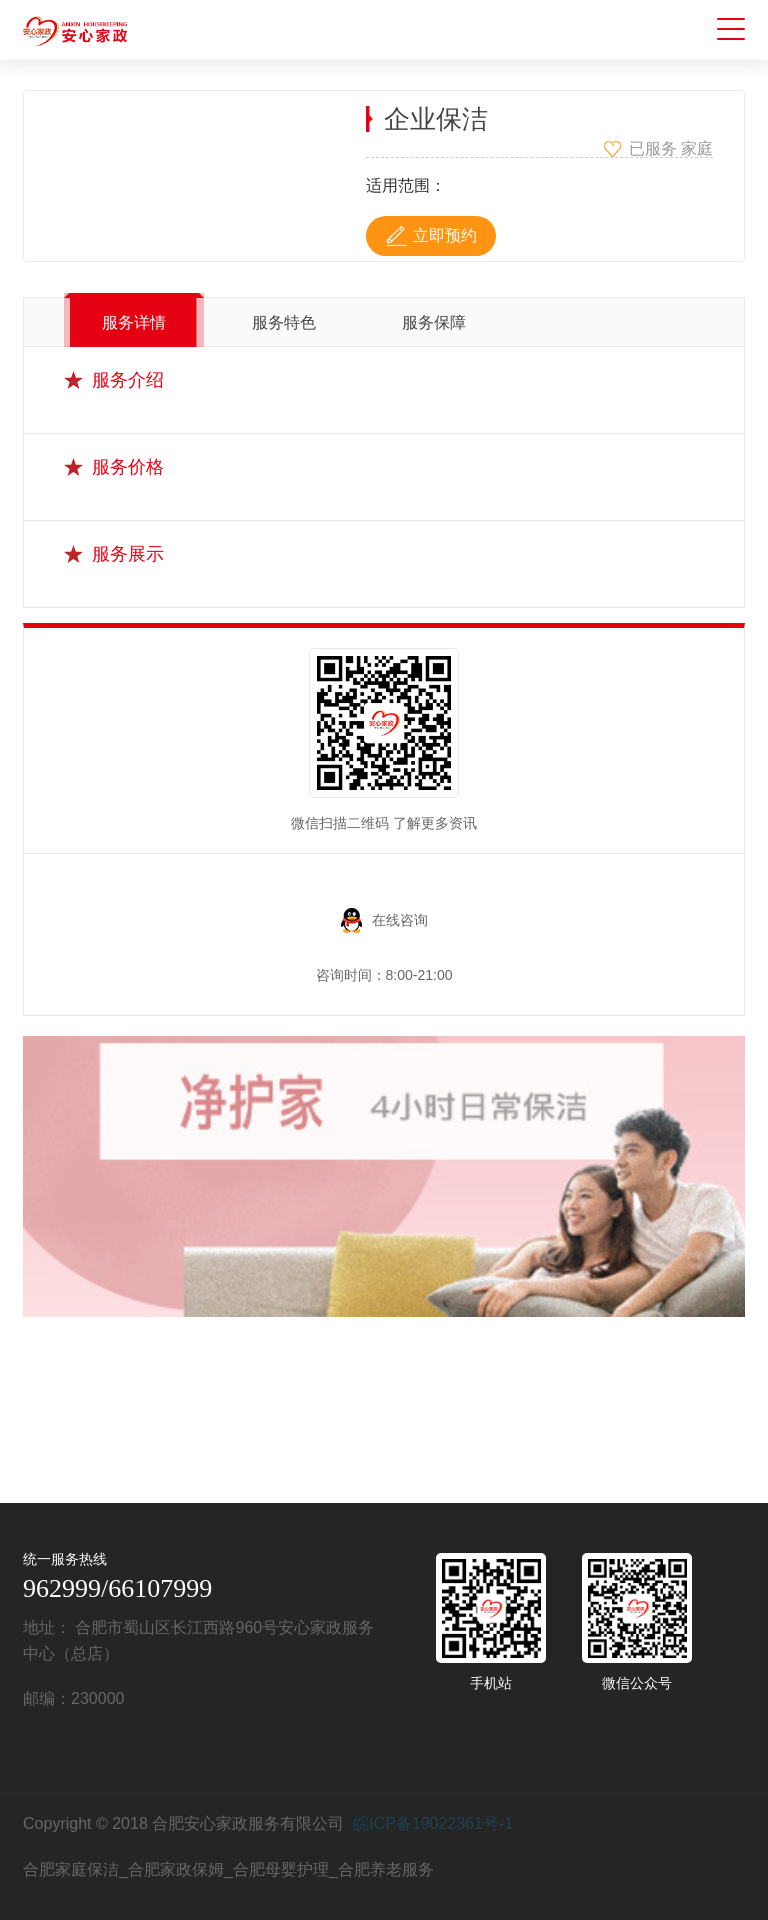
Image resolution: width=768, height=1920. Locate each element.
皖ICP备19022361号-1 (433, 1823)
